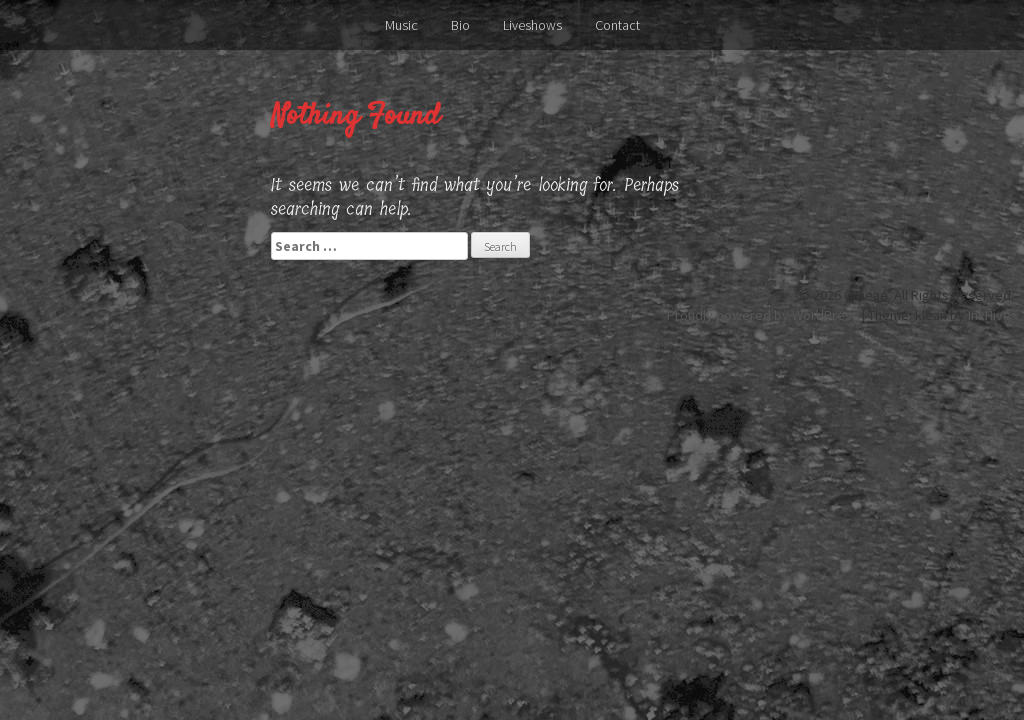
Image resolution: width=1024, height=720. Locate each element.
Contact (617, 25)
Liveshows (532, 25)
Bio (460, 25)
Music (401, 25)
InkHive (989, 315)
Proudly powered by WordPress (763, 315)
